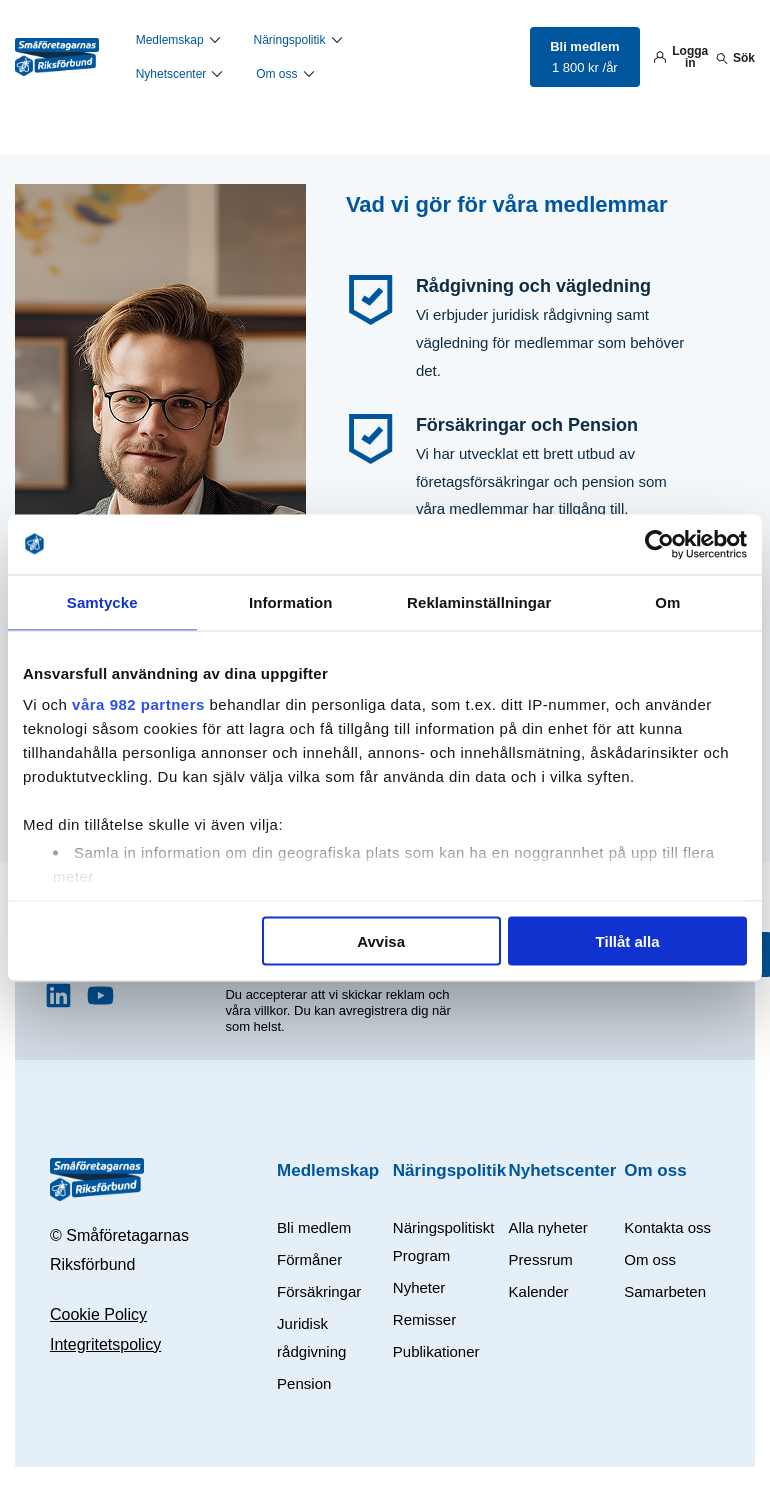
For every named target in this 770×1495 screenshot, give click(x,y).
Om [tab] (667, 601)
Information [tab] (291, 601)
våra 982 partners (138, 704)
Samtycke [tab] (102, 601)
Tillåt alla (628, 940)
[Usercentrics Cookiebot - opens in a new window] (659, 544)
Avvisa (381, 940)
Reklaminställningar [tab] (479, 601)
